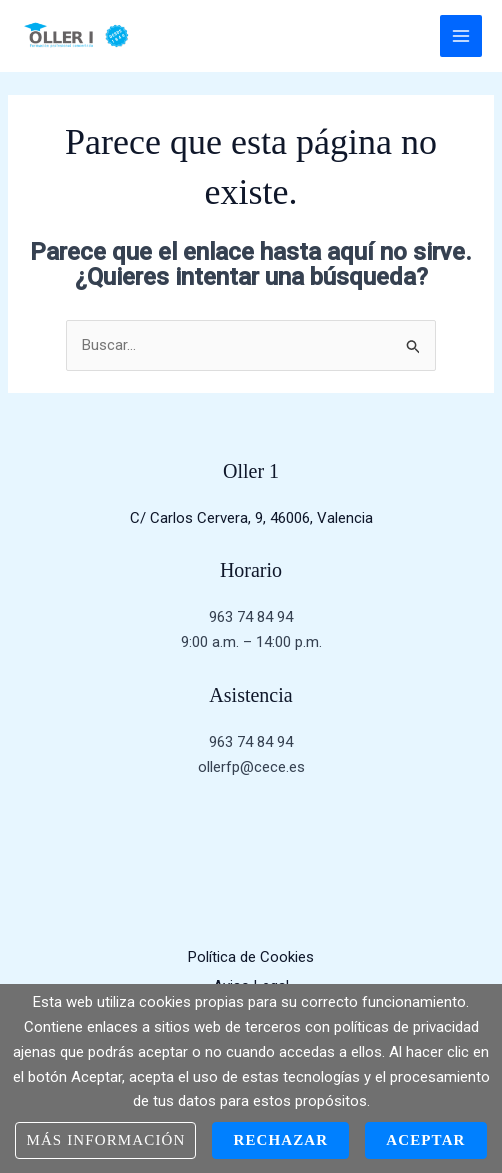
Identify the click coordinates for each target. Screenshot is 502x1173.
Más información (105, 1140)
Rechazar (280, 1140)
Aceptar (425, 1140)
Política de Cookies (251, 957)
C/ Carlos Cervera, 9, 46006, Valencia (251, 518)
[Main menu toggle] (461, 36)
